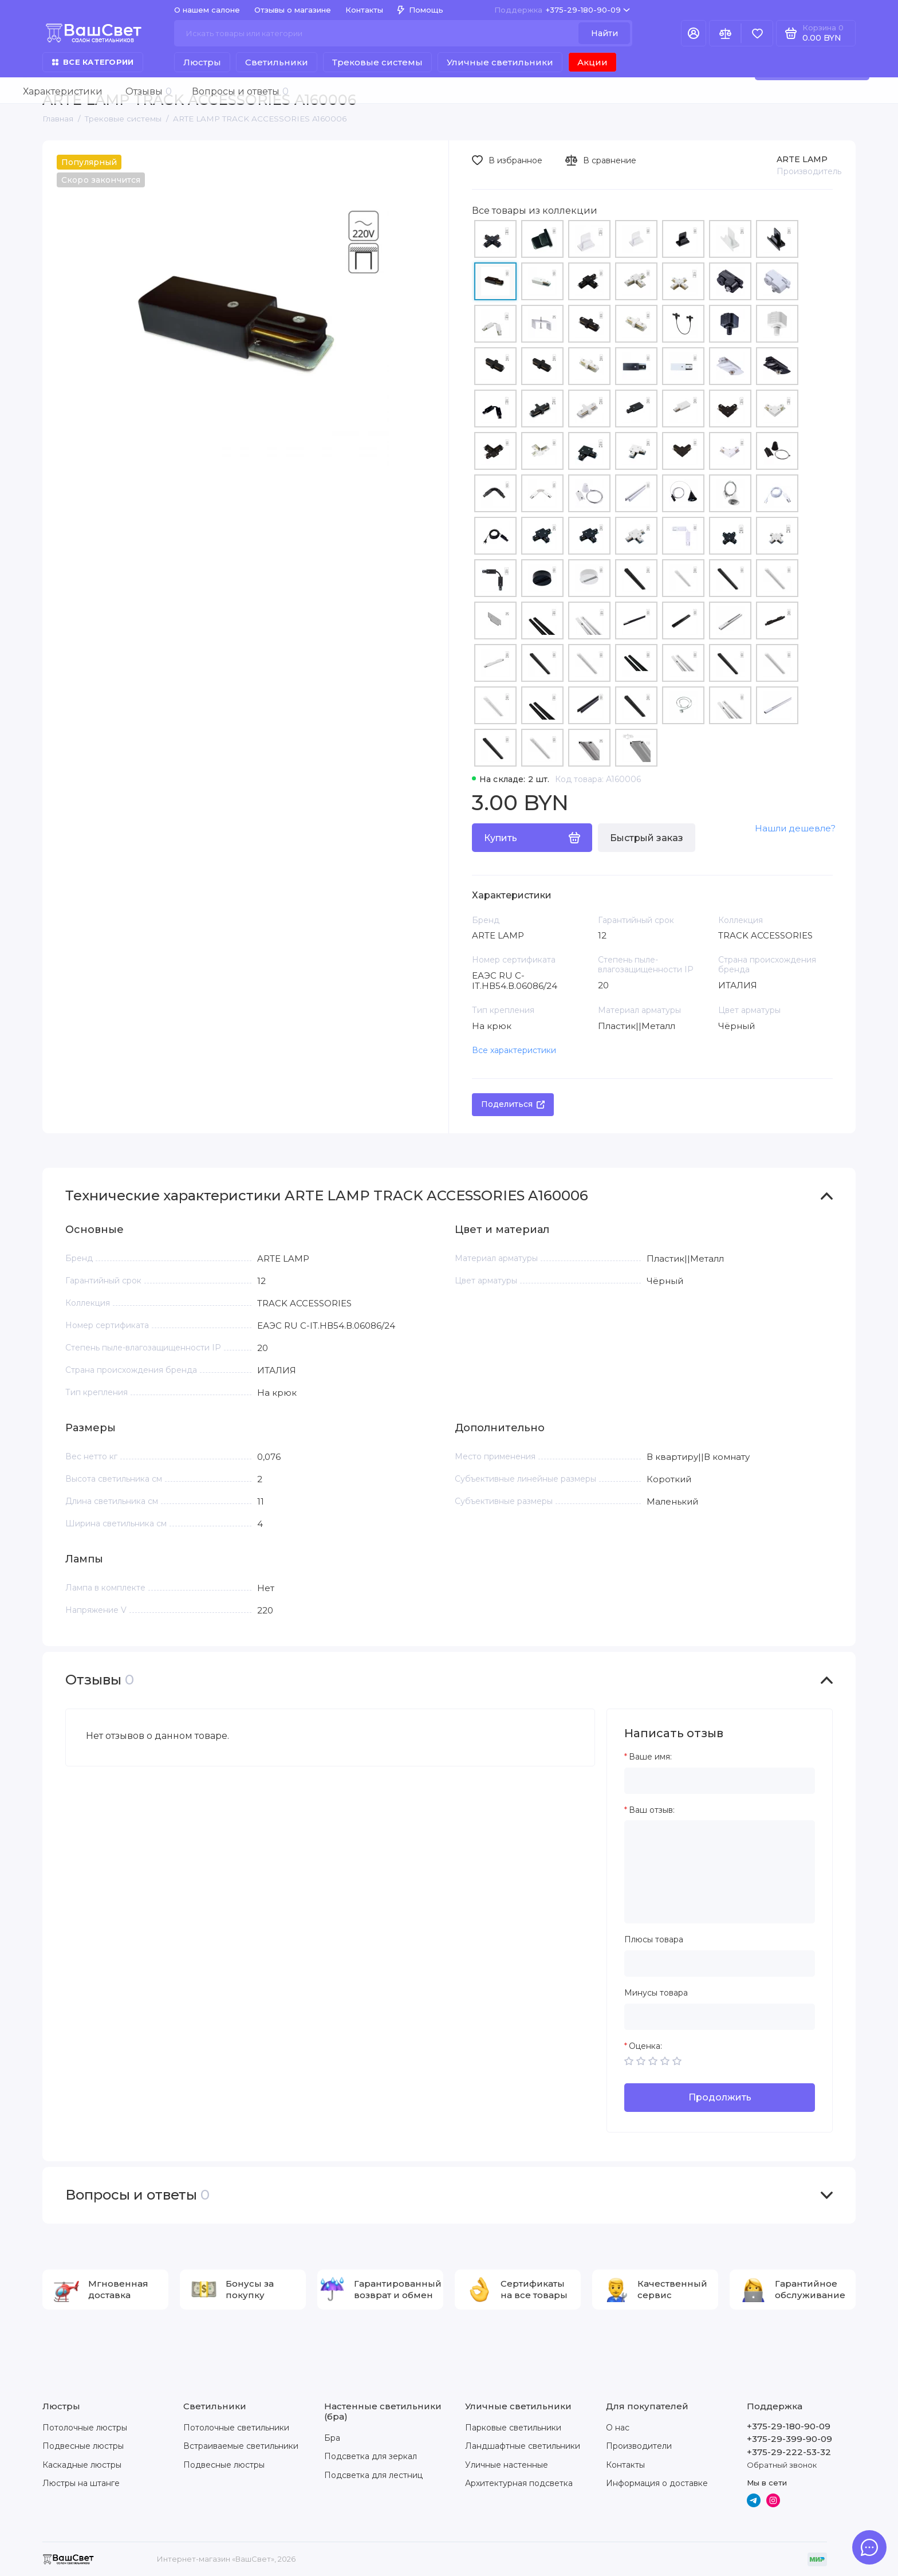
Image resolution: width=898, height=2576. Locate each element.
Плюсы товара (653, 1940)
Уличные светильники (500, 62)
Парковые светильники (513, 2427)
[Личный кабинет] (693, 33)
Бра (332, 2438)
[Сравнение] (725, 33)
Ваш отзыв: (652, 1810)
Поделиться (513, 1104)
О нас (617, 2427)
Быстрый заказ (646, 838)
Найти (604, 33)
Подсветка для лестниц (373, 2475)
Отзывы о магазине (292, 9)
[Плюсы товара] (719, 1963)
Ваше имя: (650, 1757)
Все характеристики (514, 1050)
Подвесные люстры (83, 2446)
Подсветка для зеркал (370, 2456)
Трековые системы (377, 62)
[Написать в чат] (869, 2547)
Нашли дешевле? (795, 828)
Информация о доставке (657, 2483)
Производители (639, 2446)
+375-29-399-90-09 (789, 2438)
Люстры (202, 62)
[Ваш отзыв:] (719, 1871)
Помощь (420, 9)
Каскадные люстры (81, 2465)
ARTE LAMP (802, 159)
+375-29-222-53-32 (789, 2452)
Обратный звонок (782, 2464)
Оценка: (645, 2046)
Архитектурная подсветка (519, 2483)
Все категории (92, 61)
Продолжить (719, 2097)
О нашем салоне (207, 9)
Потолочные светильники (236, 2427)
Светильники (276, 62)
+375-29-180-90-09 (562, 10)
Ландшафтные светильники (522, 2446)
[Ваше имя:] (719, 1781)
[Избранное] (757, 33)
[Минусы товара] (719, 2017)
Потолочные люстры (84, 2427)
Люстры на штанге (81, 2483)
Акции (592, 62)
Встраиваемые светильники (240, 2446)
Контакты (364, 9)
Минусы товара (656, 1993)
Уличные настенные (506, 2465)
